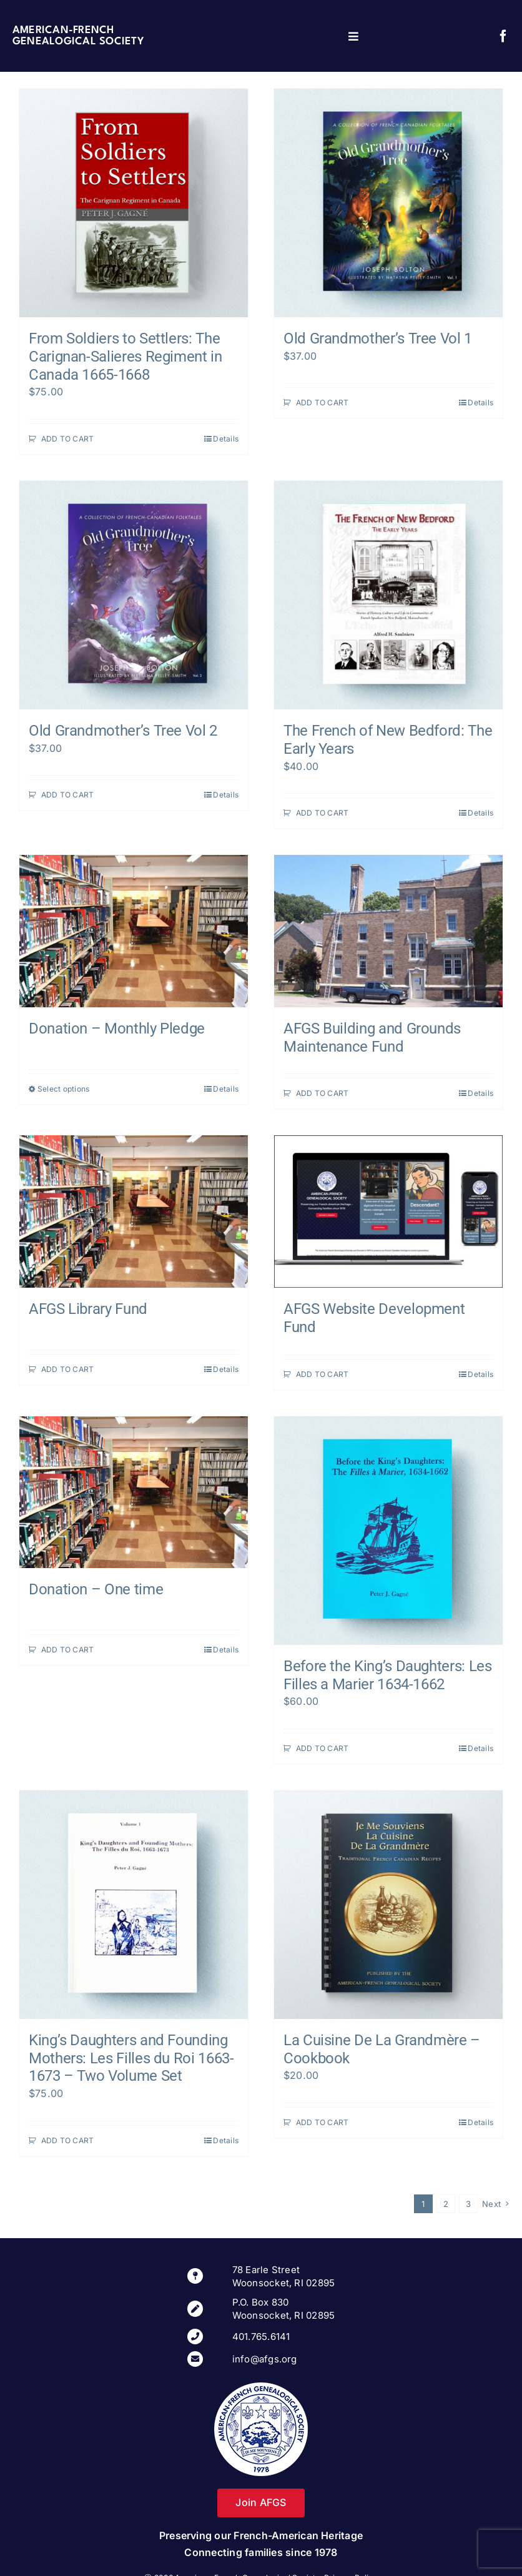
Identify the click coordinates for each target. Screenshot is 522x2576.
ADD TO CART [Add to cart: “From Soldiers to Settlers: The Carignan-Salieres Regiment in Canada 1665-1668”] (67, 438)
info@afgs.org (264, 2359)
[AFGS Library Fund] (133, 1211)
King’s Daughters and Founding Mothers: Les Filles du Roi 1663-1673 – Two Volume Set (131, 2058)
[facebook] (503, 36)
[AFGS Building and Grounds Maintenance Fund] (388, 931)
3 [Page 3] (468, 2204)
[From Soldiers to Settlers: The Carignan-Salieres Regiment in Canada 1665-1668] (133, 203)
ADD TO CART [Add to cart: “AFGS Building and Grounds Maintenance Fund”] (322, 1093)
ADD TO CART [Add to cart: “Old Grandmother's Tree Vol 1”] (322, 402)
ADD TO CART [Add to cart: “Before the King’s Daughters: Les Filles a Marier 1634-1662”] (322, 1748)
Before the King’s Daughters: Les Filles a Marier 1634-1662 (387, 1675)
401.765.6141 (261, 2336)
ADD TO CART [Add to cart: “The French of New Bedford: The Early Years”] (322, 812)
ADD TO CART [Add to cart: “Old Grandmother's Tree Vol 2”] (67, 794)
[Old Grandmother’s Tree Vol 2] (133, 595)
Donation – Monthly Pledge (117, 1028)
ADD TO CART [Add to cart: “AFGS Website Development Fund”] (322, 1374)
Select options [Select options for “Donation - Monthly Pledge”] (63, 1088)
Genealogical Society (78, 41)
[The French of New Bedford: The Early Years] (388, 595)
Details (226, 438)
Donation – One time (96, 1589)
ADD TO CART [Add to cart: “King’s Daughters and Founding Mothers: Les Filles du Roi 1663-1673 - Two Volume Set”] (67, 2140)
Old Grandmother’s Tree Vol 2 (123, 730)
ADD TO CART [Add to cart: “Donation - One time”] (67, 1649)
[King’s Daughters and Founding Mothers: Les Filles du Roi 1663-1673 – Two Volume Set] (133, 1904)
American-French (63, 30)
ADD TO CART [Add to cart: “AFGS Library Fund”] (67, 1369)
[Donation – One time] (133, 1492)
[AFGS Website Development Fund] (388, 1211)
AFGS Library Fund (88, 1309)
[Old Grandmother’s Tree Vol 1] (388, 203)
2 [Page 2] (445, 2204)
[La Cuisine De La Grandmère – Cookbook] (388, 1904)
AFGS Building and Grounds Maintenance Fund (372, 1037)
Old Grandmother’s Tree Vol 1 (377, 338)
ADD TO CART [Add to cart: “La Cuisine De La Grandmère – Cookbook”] (322, 2122)
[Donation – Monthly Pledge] (133, 931)
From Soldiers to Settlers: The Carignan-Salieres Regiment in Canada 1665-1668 (125, 356)
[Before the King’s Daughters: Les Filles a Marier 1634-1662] (388, 1530)
